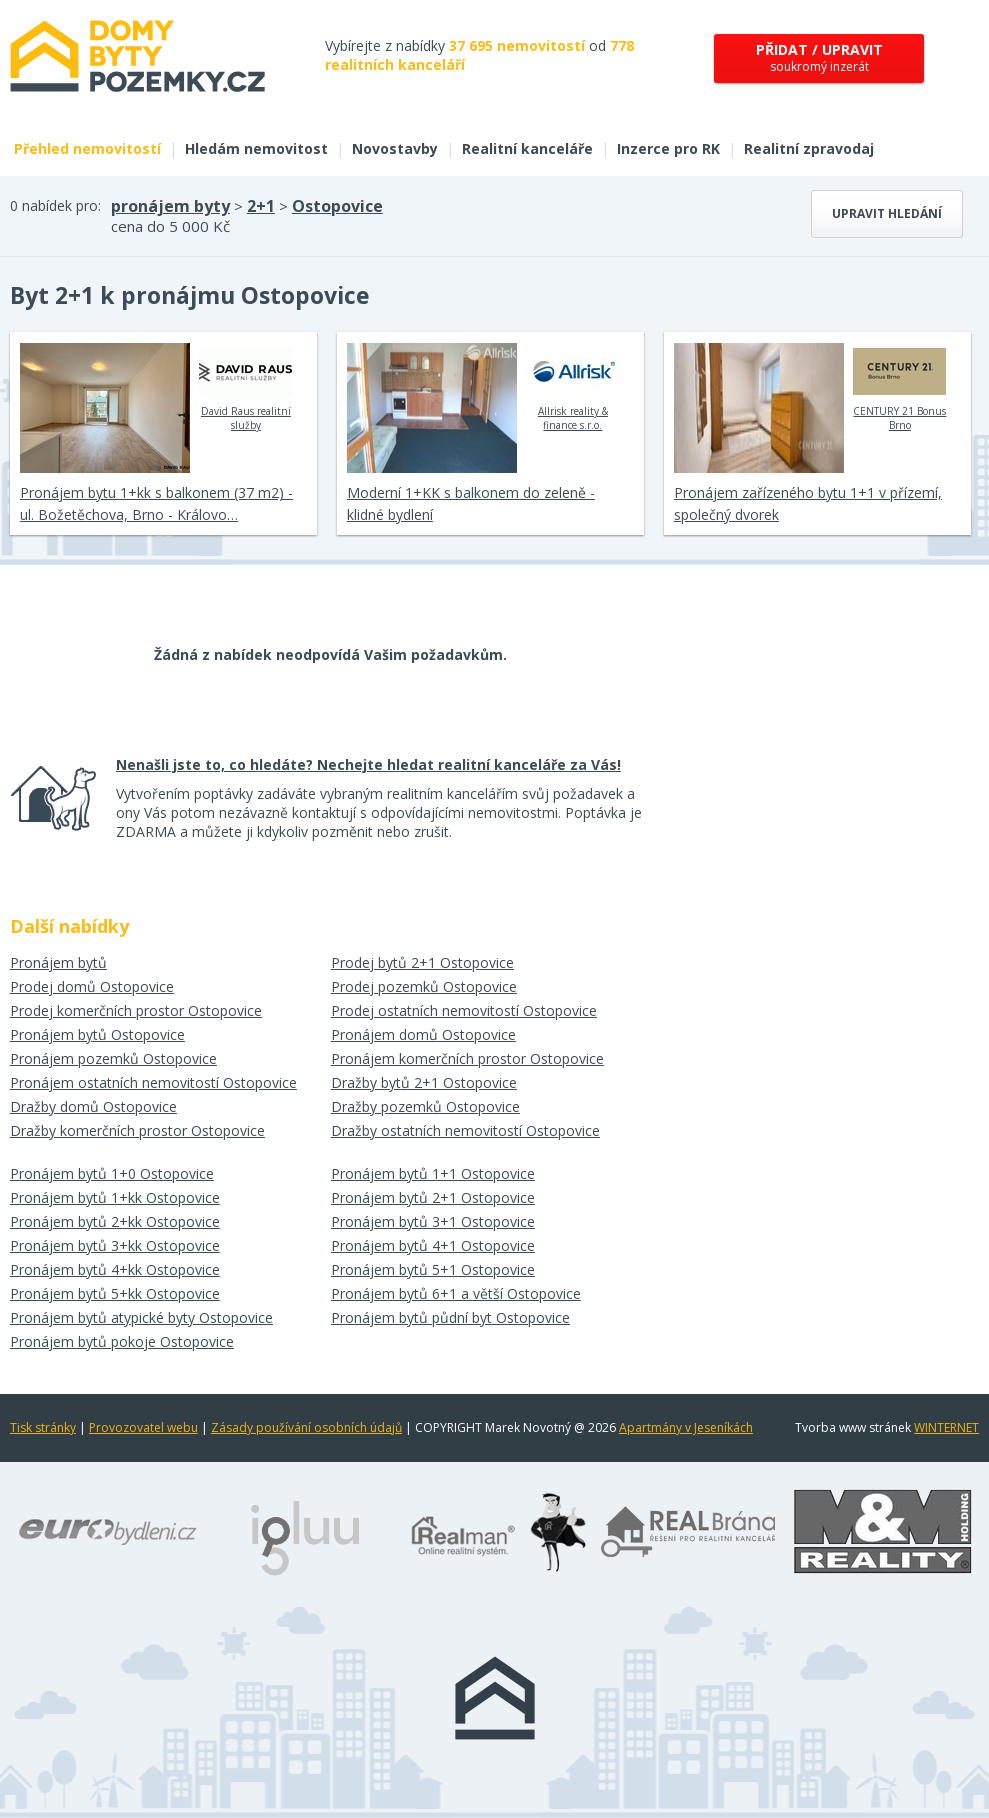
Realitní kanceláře (527, 148)
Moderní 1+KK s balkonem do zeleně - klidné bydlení (471, 503)
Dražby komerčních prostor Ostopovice (137, 1130)
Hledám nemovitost (256, 148)
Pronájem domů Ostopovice (423, 1034)
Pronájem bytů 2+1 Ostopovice (433, 1197)
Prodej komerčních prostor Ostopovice (136, 1010)
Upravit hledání (887, 213)
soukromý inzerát (819, 57)
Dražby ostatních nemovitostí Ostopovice (465, 1130)
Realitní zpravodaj (809, 148)
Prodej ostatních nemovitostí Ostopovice (464, 1010)
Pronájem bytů (58, 962)
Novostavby (395, 148)
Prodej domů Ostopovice (92, 986)
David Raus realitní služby (245, 387)
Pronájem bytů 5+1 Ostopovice (433, 1269)
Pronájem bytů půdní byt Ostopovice (450, 1317)
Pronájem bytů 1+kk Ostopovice (115, 1197)
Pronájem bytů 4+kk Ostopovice (115, 1269)
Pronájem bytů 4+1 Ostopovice (433, 1245)
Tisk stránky (43, 1427)
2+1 (261, 206)
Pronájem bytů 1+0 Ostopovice (112, 1173)
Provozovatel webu (143, 1427)
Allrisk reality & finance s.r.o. (572, 387)
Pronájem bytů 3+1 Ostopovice (433, 1221)
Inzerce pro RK (668, 148)
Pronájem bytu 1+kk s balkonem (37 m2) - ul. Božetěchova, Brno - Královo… (156, 503)
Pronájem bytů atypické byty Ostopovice (141, 1317)
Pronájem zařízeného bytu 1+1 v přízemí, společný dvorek (808, 503)
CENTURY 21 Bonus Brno (899, 387)
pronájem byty (170, 206)
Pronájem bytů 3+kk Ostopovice (115, 1245)
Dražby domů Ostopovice (93, 1106)
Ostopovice (337, 206)
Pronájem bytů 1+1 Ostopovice (433, 1173)
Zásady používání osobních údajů (306, 1427)
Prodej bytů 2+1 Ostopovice (422, 962)
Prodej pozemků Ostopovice (424, 986)
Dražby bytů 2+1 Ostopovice (424, 1082)
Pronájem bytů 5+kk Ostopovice (115, 1293)
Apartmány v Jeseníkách (686, 1427)
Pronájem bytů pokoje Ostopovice (122, 1341)
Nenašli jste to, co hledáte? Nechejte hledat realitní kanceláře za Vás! (368, 764)
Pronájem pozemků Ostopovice (113, 1058)
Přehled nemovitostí (87, 148)
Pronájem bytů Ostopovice (97, 1034)
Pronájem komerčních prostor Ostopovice (467, 1058)
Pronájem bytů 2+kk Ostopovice (115, 1221)
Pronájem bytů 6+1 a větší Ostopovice (456, 1293)
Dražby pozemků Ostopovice (425, 1106)
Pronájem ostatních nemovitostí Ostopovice (153, 1082)
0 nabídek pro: (55, 205)
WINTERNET (946, 1427)
